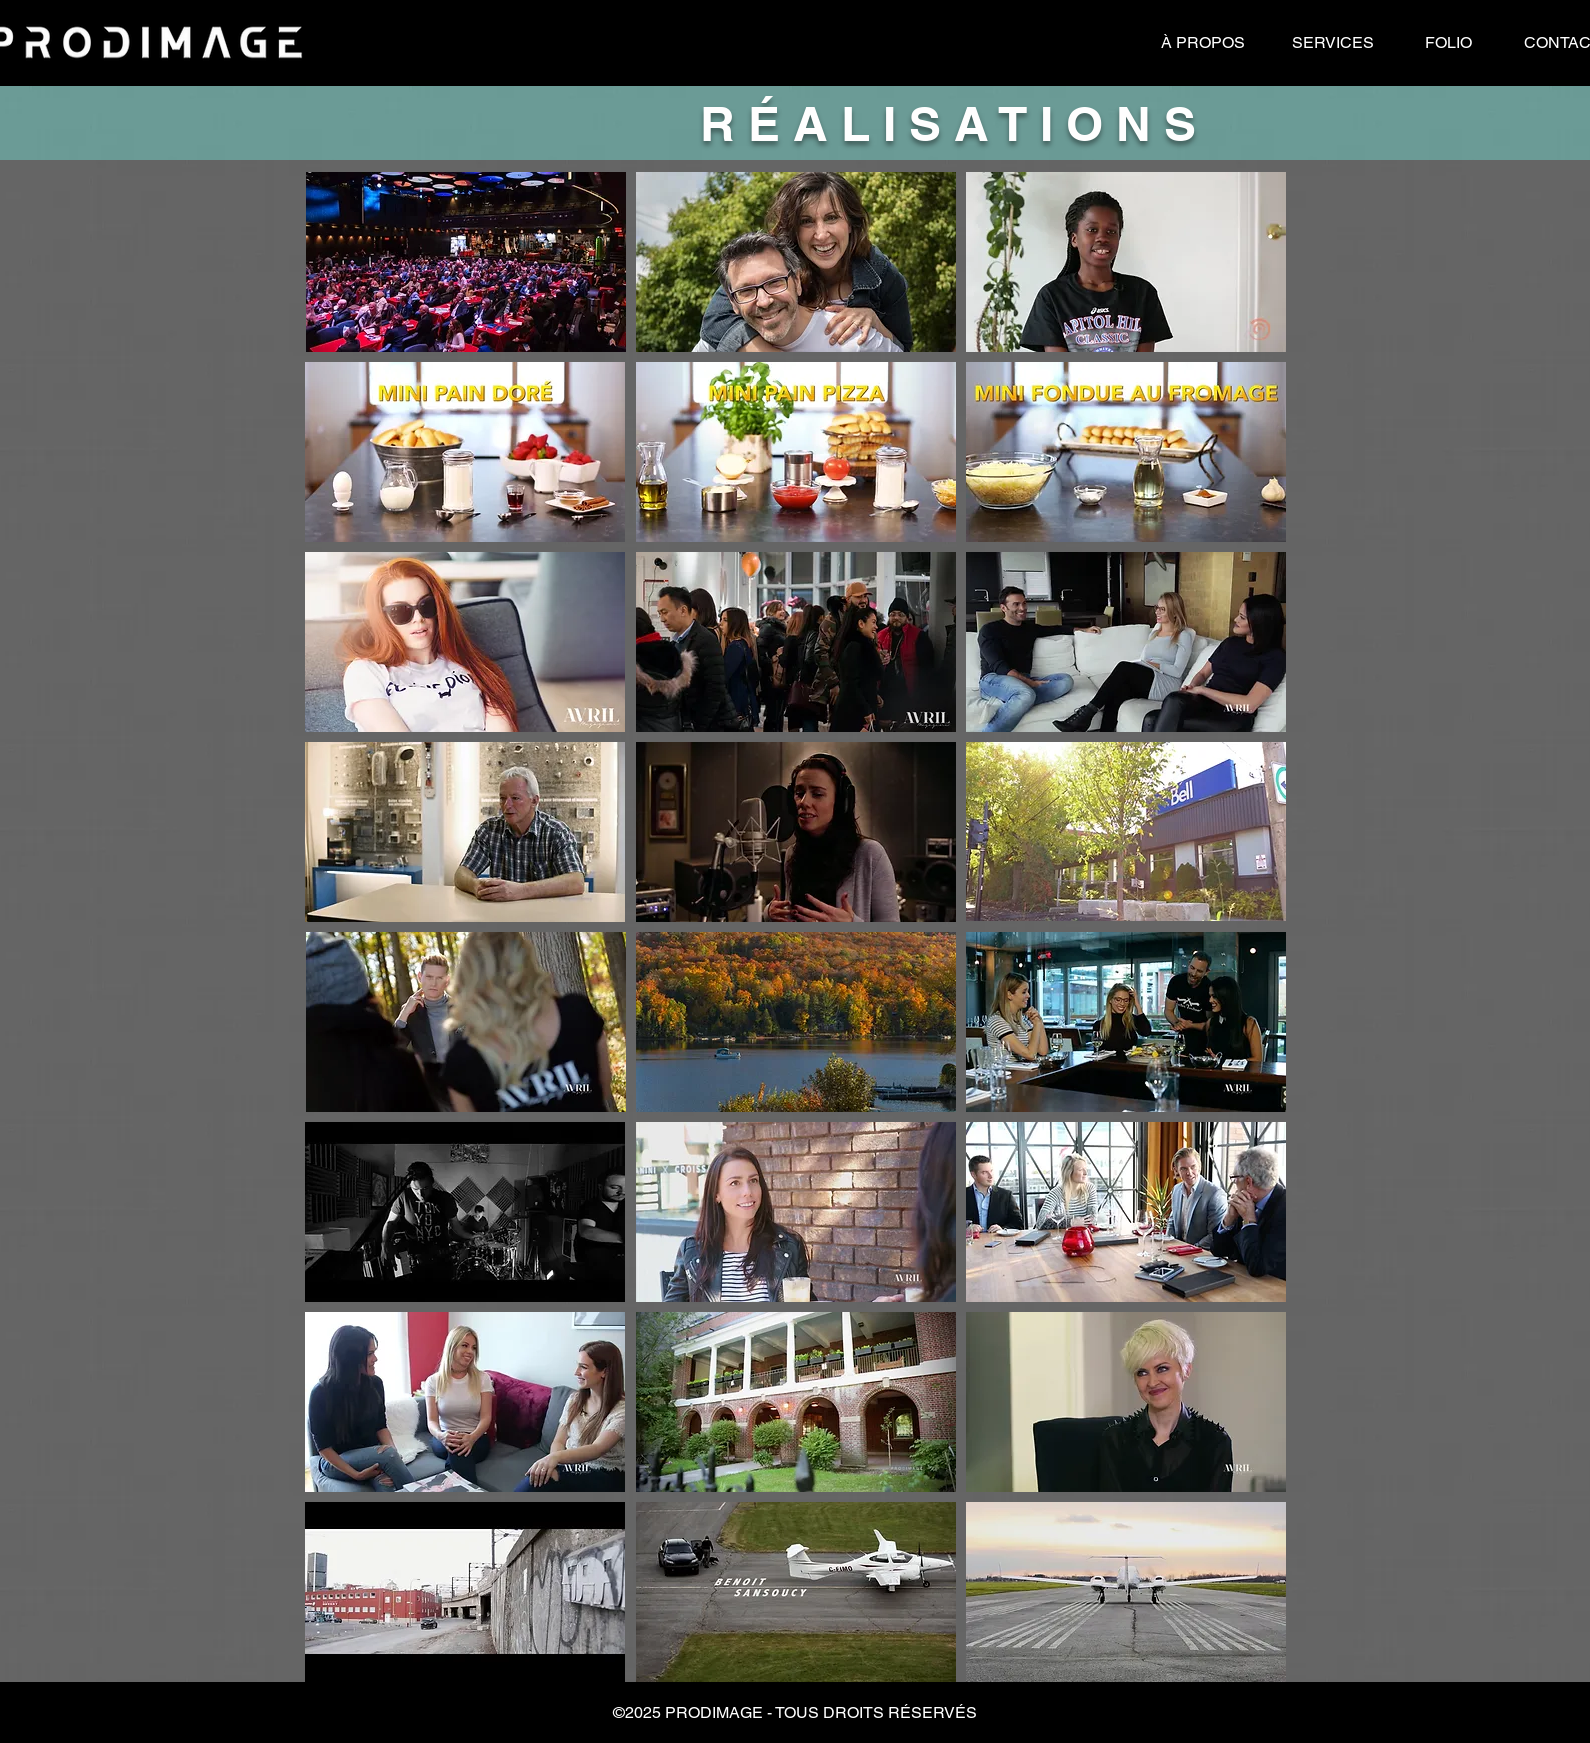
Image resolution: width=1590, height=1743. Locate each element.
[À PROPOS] (1203, 43)
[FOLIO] (1448, 43)
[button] (795, 1713)
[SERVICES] (1333, 43)
